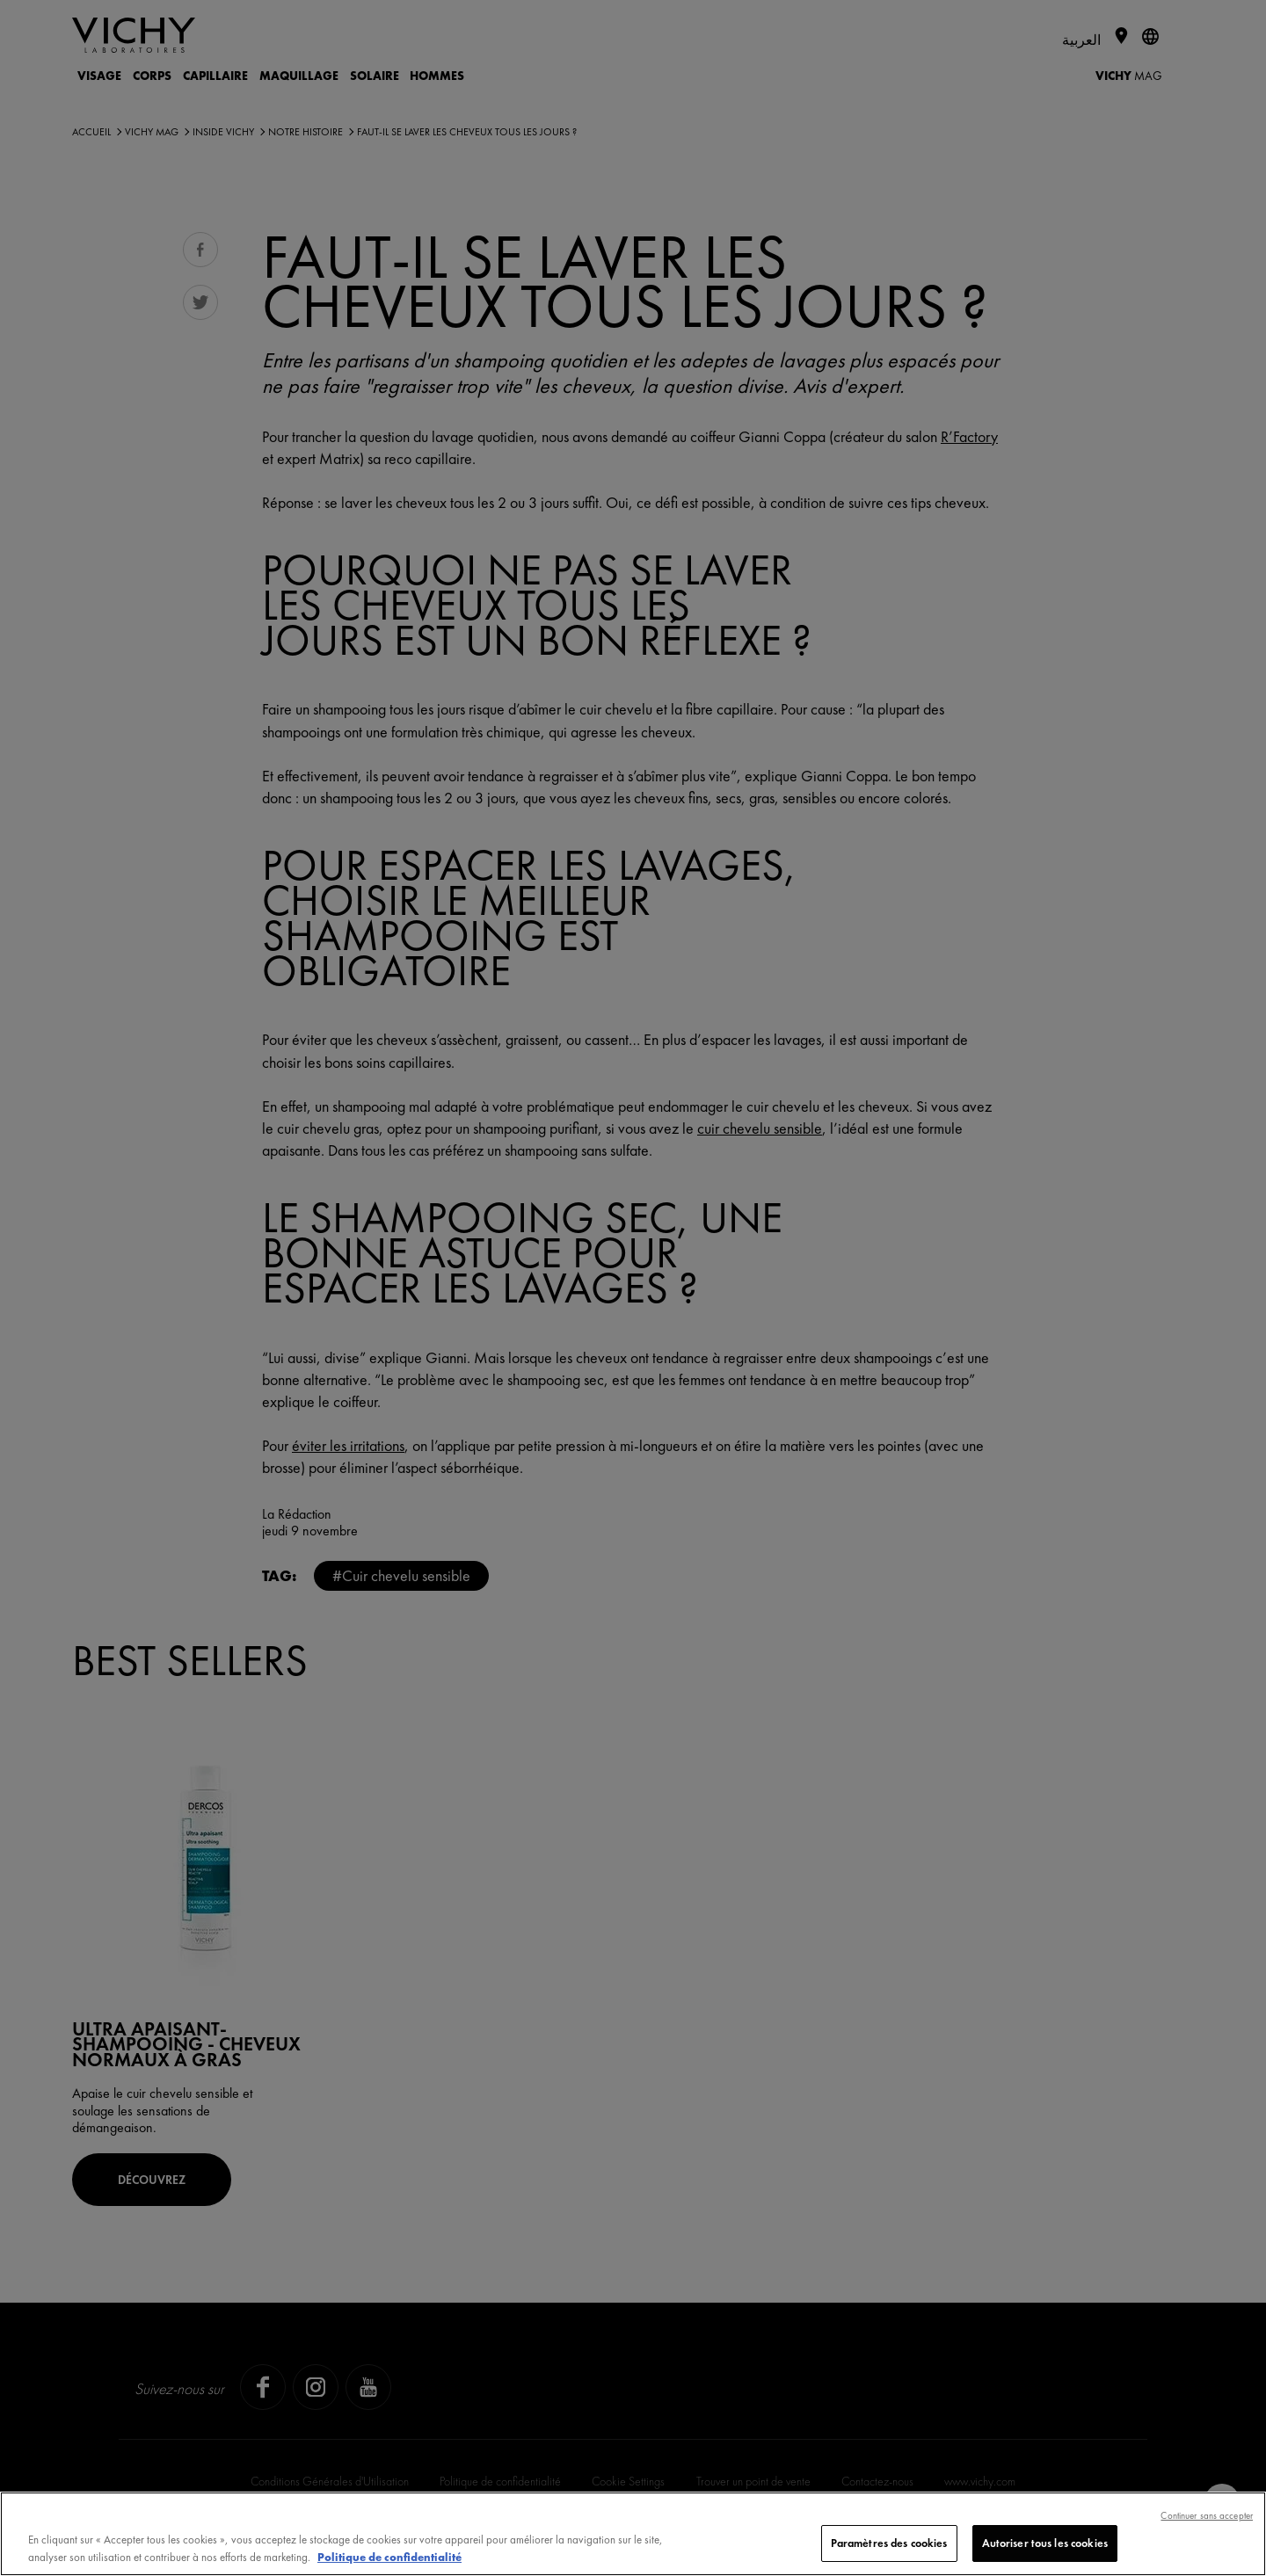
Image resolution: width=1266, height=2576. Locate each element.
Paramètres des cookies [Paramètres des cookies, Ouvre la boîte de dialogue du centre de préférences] (889, 2543)
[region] (633, 2534)
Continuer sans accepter (1206, 2515)
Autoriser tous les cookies (1045, 2543)
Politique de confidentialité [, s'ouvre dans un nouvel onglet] (389, 2557)
